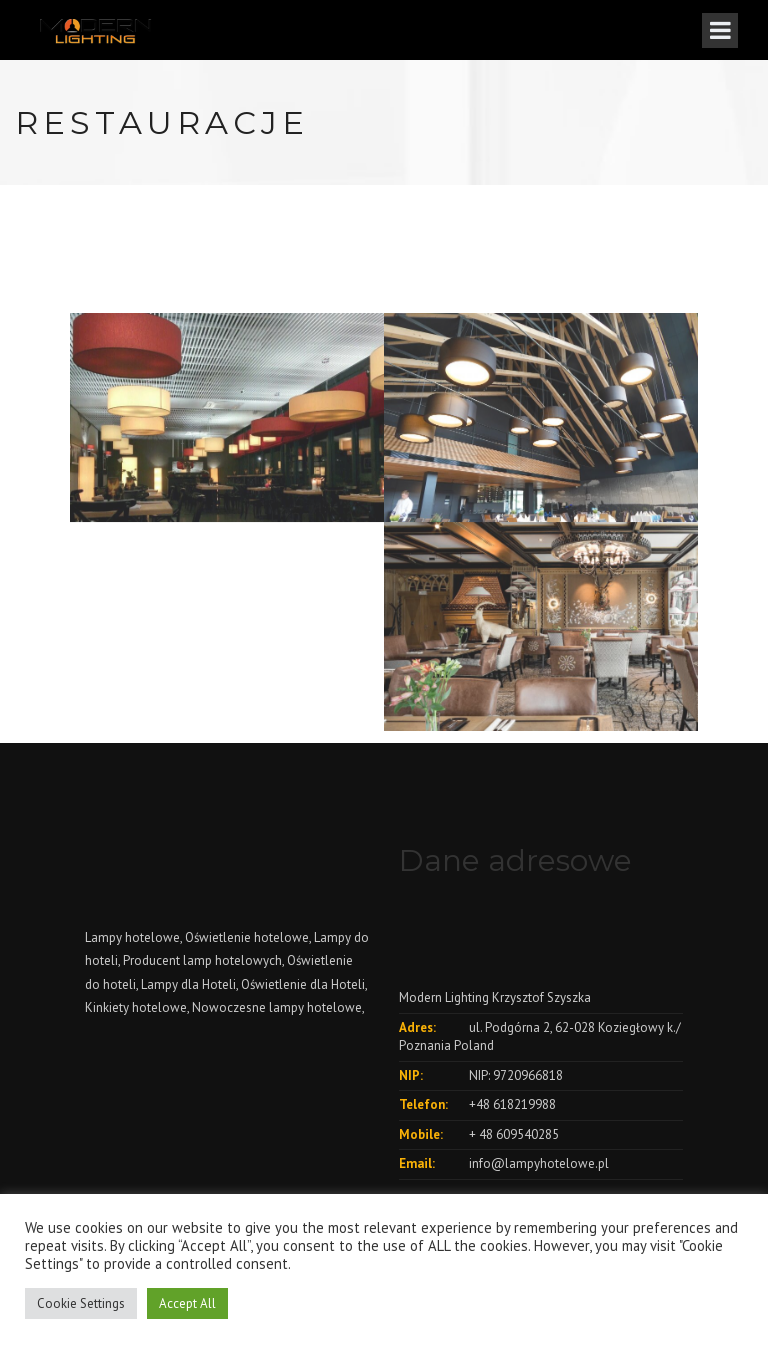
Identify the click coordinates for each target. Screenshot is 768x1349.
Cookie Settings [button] (81, 1303)
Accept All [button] (187, 1303)
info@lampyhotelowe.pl (539, 1163)
